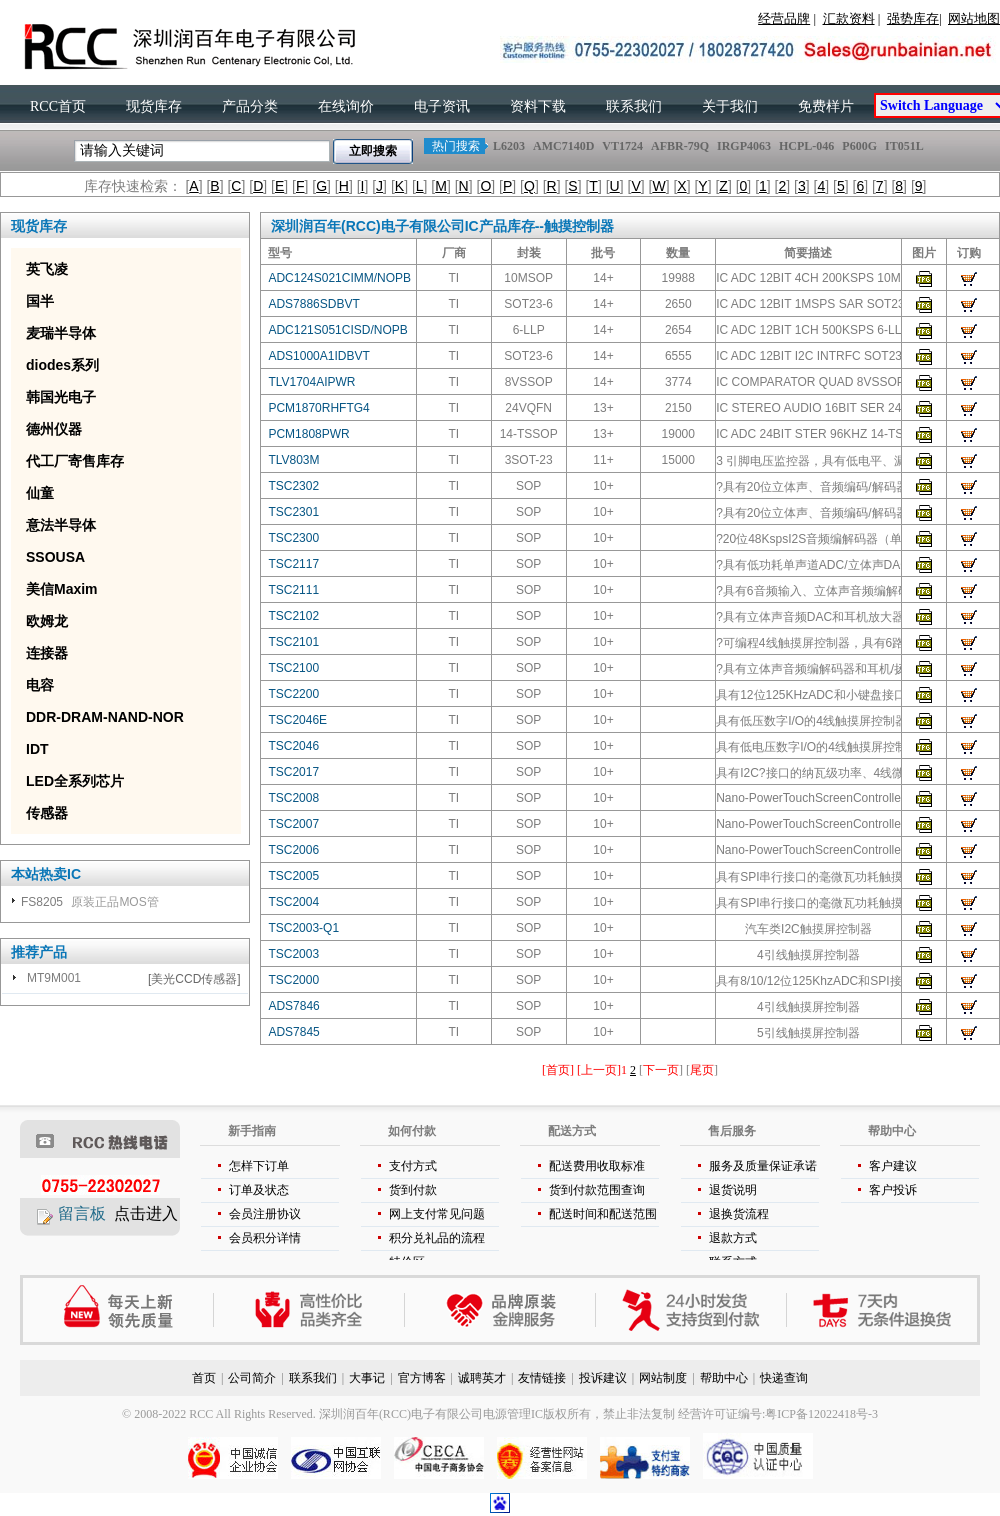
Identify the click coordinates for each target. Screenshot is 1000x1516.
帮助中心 (724, 1378)
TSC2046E (297, 720)
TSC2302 (293, 486)
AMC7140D (563, 146)
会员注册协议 (265, 1214)
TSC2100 (293, 668)
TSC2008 (293, 798)
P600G (859, 146)
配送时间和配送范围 (603, 1214)
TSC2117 (293, 564)
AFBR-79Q (680, 146)
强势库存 (913, 18)
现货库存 (154, 106)
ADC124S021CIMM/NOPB (339, 278)
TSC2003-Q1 (303, 928)
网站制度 (663, 1378)
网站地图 (974, 18)
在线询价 (346, 106)
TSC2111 (293, 590)
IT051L (904, 146)
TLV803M (293, 460)
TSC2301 (293, 512)
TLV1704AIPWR (311, 382)
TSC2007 (293, 824)
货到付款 (413, 1190)
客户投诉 (893, 1190)
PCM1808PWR (308, 434)
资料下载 (538, 106)
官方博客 (422, 1378)
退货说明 (733, 1190)
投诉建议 (603, 1378)
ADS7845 (293, 1032)
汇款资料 (849, 18)
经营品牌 (784, 18)
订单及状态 (259, 1190)
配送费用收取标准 (597, 1166)
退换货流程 (739, 1214)
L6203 (509, 146)
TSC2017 (293, 772)
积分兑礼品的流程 (437, 1238)
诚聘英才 (482, 1378)
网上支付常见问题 (437, 1214)
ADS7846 (293, 1006)
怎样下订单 (259, 1166)
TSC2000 (293, 980)
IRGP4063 (744, 146)
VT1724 (622, 146)
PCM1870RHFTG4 (318, 408)
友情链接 (542, 1378)
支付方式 (413, 1166)
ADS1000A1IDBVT (318, 356)
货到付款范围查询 (597, 1190)
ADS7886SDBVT (313, 304)
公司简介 (252, 1378)
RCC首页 (58, 106)
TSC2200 (293, 694)
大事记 (367, 1378)
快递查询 (784, 1378)
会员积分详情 (265, 1238)
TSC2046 (293, 746)
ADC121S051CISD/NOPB (337, 330)
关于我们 (730, 106)
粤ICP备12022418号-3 (821, 1414)
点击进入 (146, 1213)
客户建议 (893, 1166)
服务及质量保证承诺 (763, 1166)
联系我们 (634, 106)
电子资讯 (442, 106)
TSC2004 (293, 902)
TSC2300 (293, 538)
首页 (204, 1378)
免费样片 (826, 106)
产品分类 (250, 106)
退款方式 (733, 1238)
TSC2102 (293, 616)
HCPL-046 (806, 146)
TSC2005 (293, 876)
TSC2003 (293, 954)
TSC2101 (293, 642)
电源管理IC (513, 1414)
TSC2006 (293, 850)
